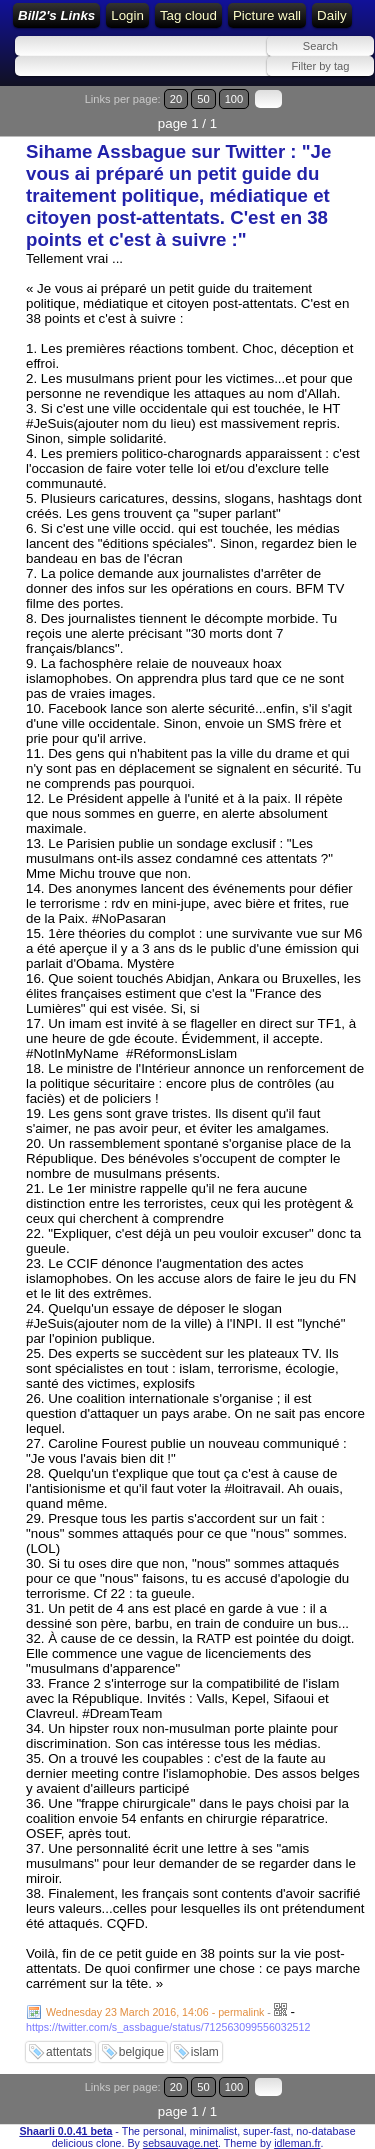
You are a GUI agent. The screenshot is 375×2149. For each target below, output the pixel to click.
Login (127, 15)
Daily (332, 15)
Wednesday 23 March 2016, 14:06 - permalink (155, 2012)
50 (203, 99)
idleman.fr (297, 2143)
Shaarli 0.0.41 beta (65, 2131)
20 (176, 99)
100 (234, 99)
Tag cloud (188, 15)
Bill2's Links (56, 15)
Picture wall (267, 15)
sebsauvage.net (180, 2143)
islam (205, 2052)
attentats (69, 2052)
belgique (141, 2052)
